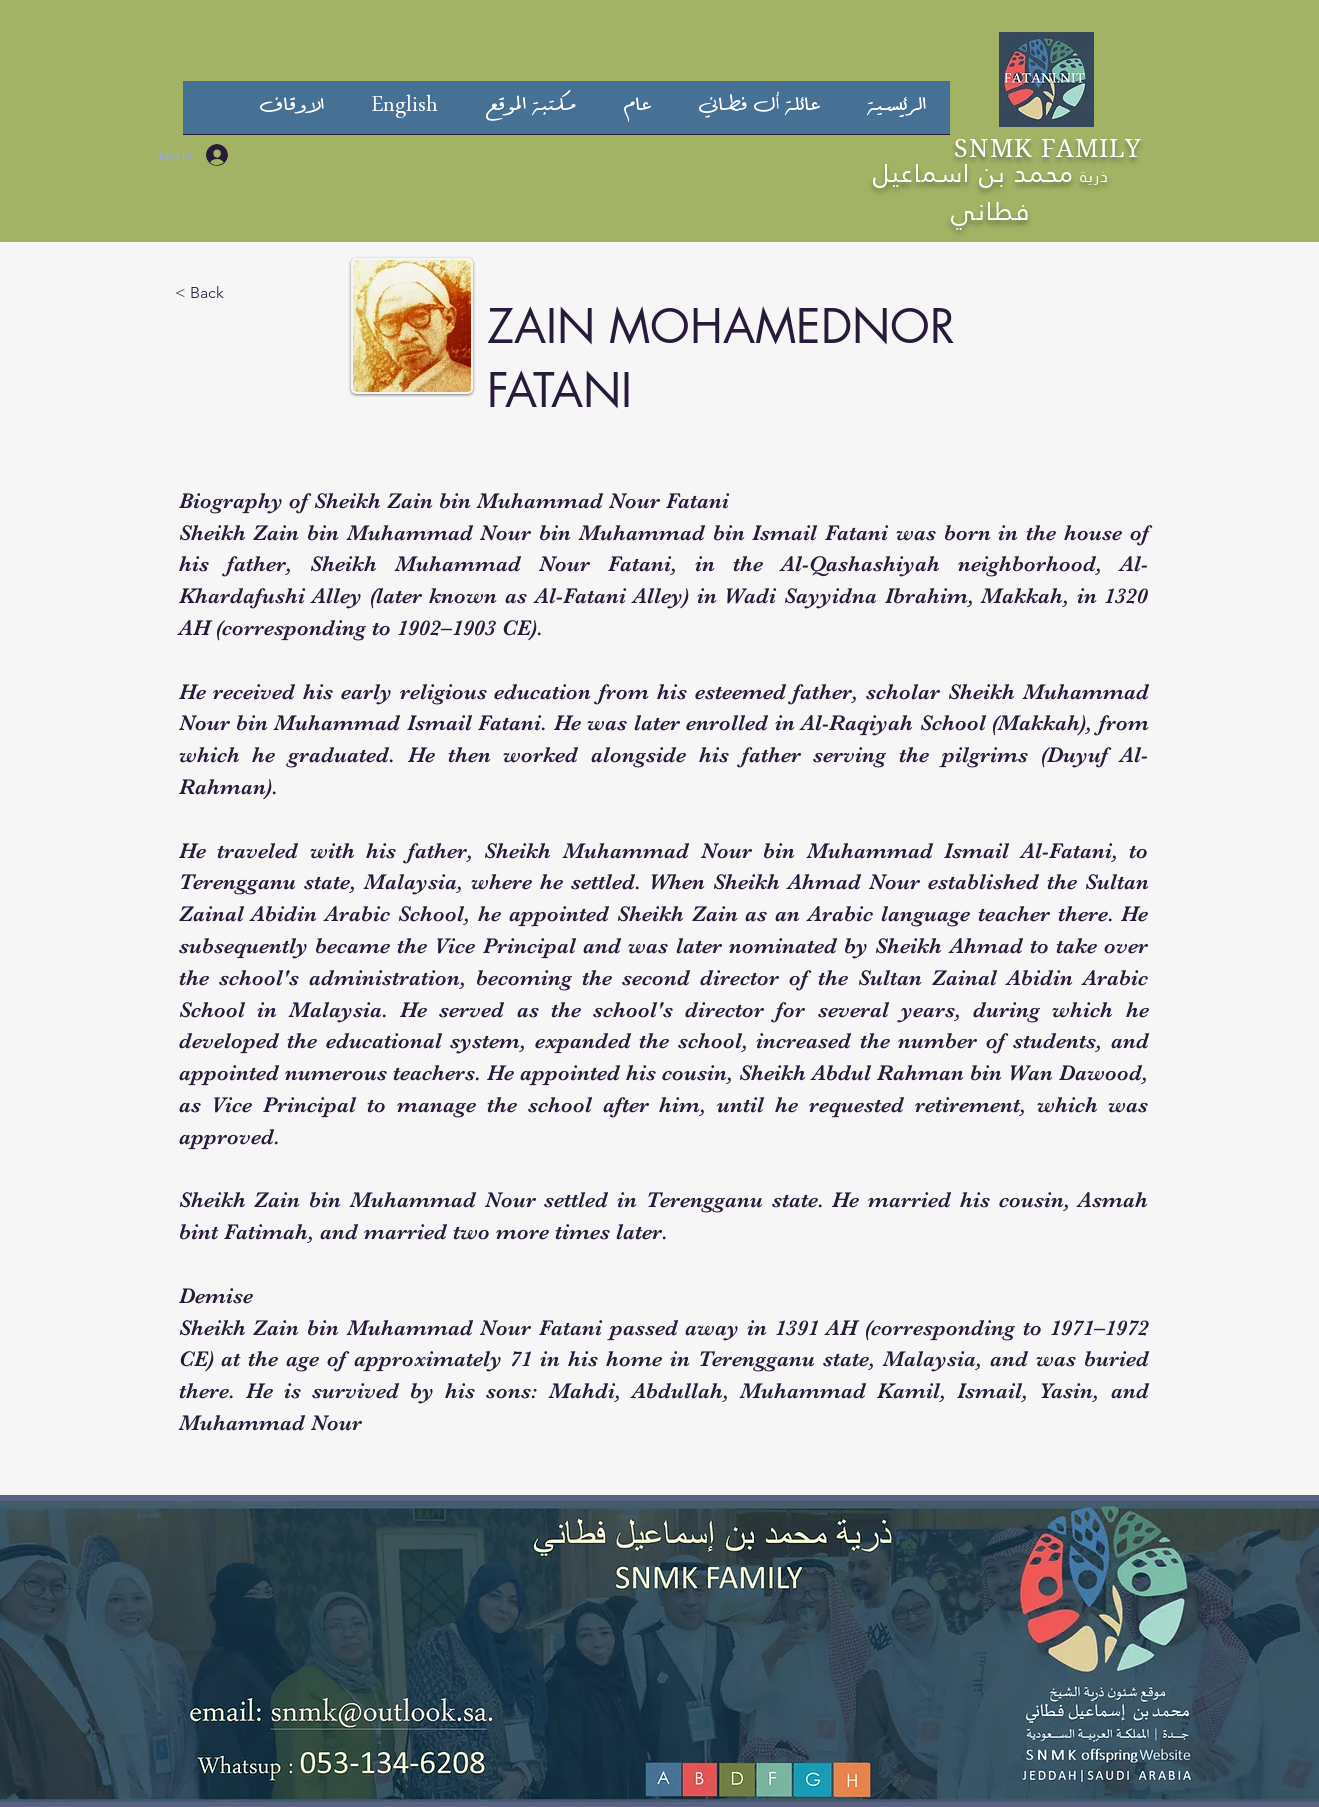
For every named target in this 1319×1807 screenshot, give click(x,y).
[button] (759, 114)
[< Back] (210, 293)
